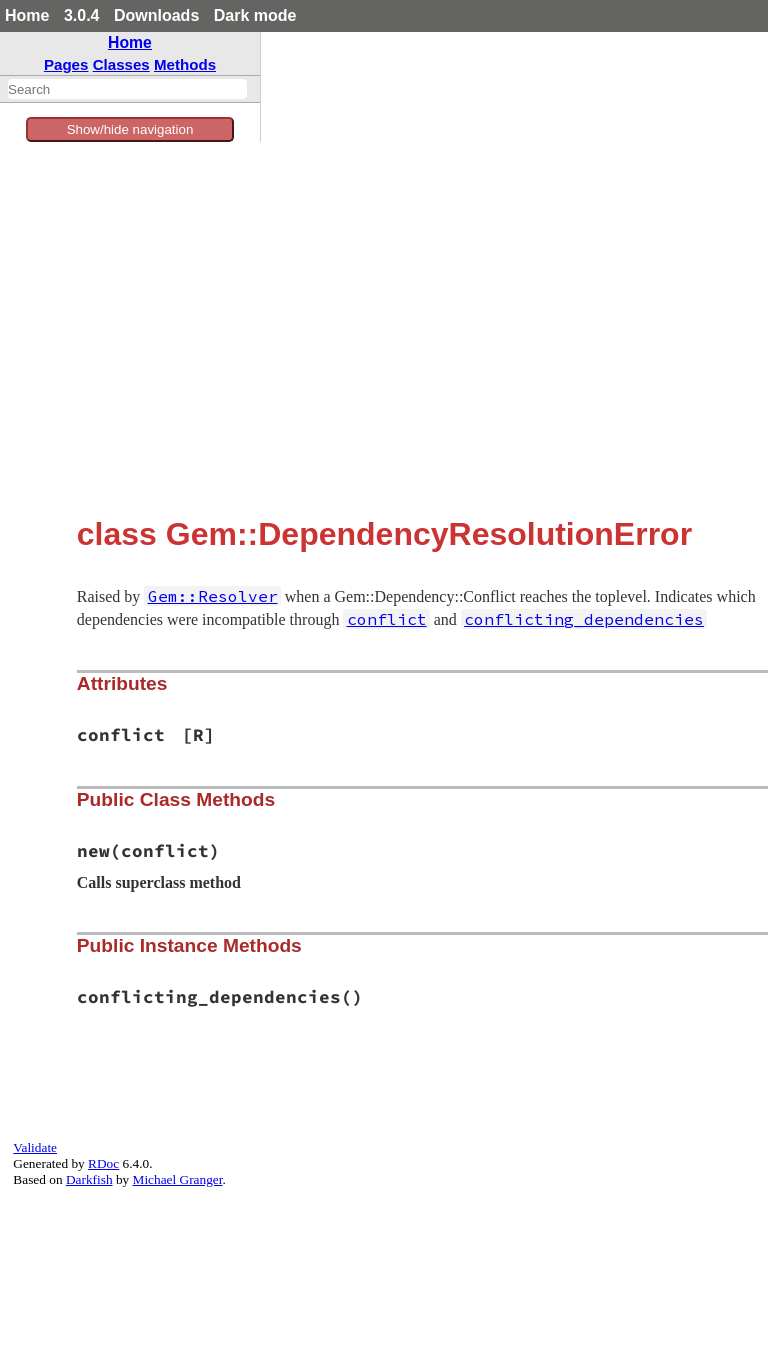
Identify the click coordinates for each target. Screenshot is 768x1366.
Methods (185, 64)
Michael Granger (178, 1179)
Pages (66, 64)
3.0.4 (82, 15)
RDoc (103, 1163)
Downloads (156, 15)
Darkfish (89, 1179)
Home (27, 15)
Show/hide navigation (130, 129)
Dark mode (255, 15)
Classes (121, 64)
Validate (35, 1147)
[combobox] (127, 89)
